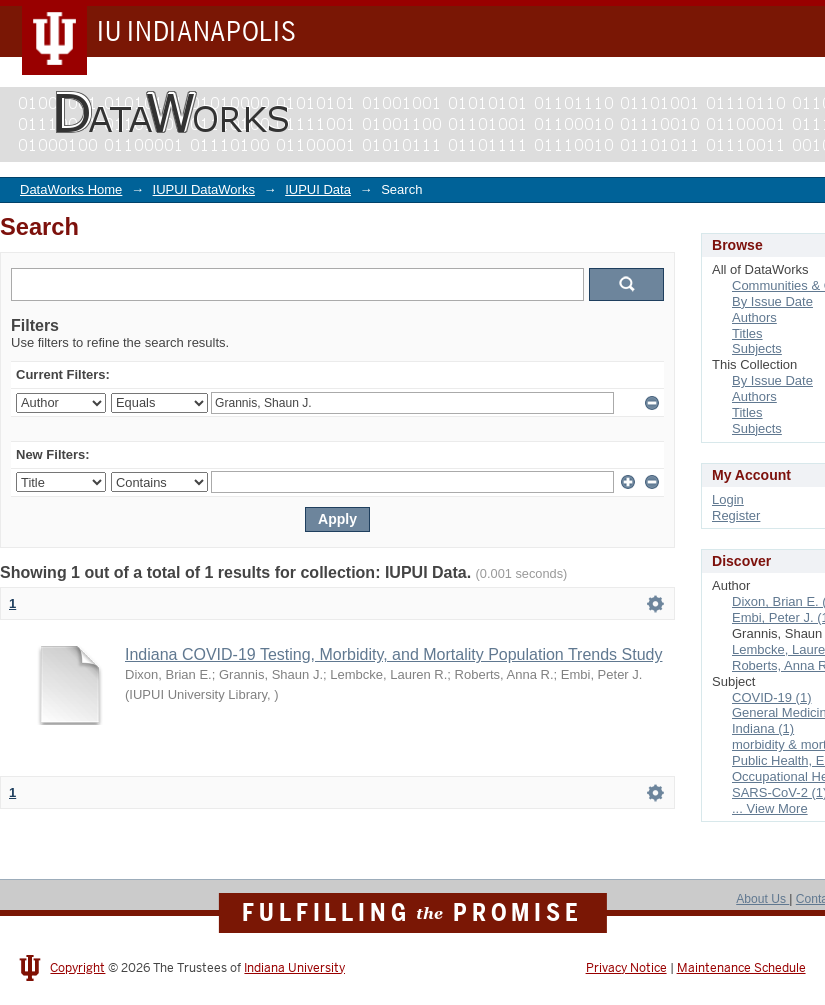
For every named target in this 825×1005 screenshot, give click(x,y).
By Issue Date (772, 301)
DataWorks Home (71, 189)
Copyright (77, 968)
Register (736, 515)
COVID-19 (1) (771, 697)
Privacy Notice (626, 968)
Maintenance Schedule (741, 968)
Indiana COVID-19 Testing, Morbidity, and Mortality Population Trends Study (393, 654)
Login (728, 499)
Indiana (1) (763, 728)
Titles (747, 333)
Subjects (757, 348)
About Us (762, 899)
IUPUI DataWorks (204, 189)
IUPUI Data (318, 189)
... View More (770, 808)
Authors (754, 317)
